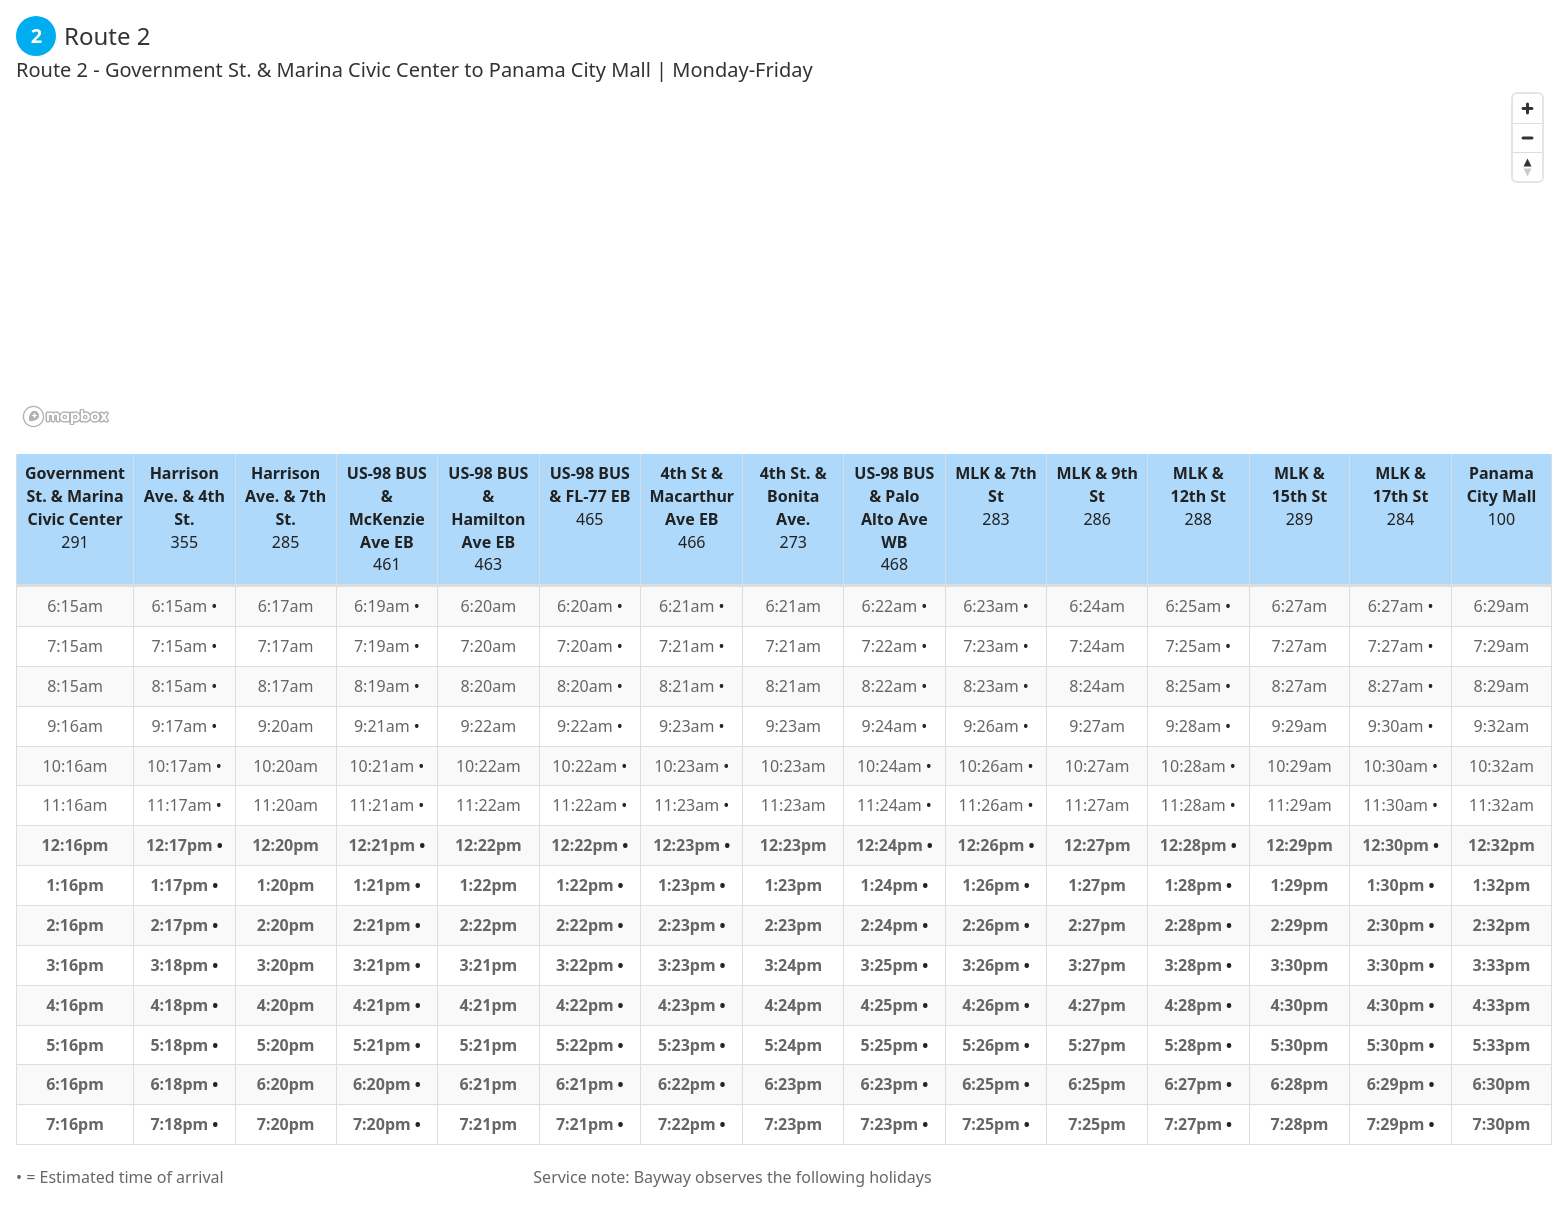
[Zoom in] (1527, 108)
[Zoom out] (1527, 137)
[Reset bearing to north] (1527, 166)
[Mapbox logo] (66, 416)
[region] (784, 259)
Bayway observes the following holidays (783, 1177)
